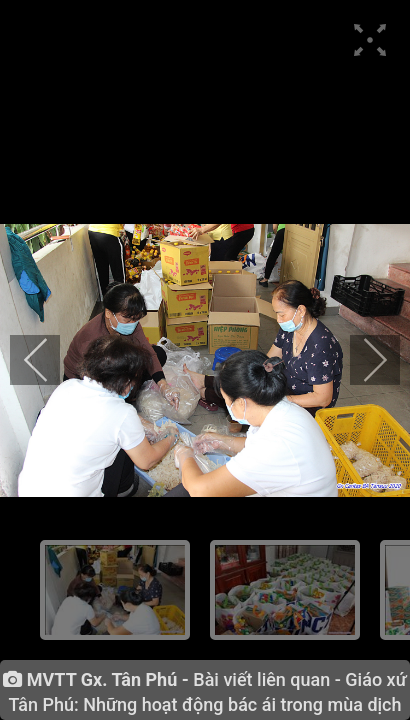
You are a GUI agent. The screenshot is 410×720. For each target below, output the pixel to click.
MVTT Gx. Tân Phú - (108, 680)
